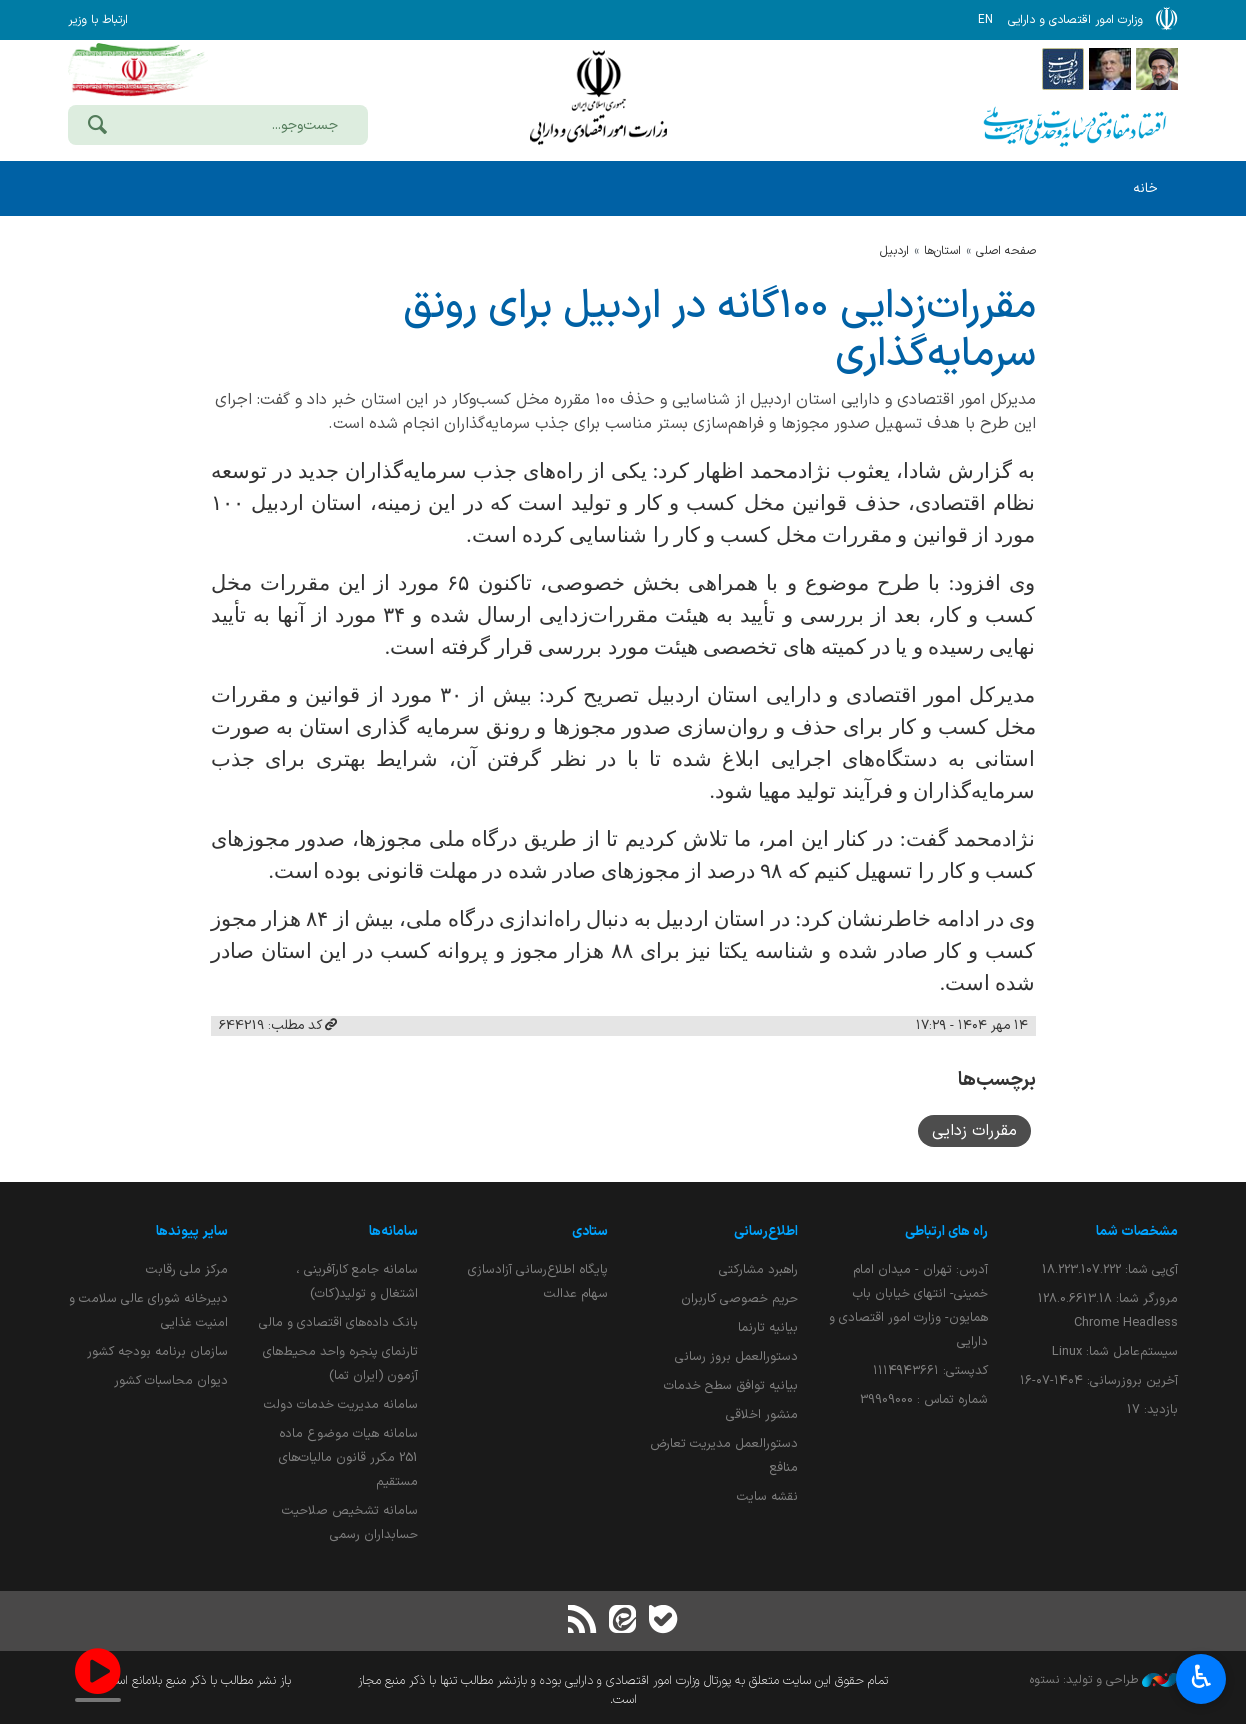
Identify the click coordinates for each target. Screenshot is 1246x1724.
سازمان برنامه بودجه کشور (157, 1351)
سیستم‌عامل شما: (1115, 1351)
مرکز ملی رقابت (187, 1269)
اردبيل (894, 251)
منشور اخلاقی (762, 1414)
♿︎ (1201, 1679)
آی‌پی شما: (1110, 1269)
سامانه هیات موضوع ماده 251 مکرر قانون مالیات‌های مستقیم (348, 1457)
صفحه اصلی (1006, 251)
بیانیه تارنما (768, 1327)
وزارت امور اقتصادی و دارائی (598, 97)
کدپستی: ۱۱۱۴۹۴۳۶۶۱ (930, 1370)
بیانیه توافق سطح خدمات (731, 1385)
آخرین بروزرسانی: (1099, 1380)
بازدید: (1152, 1409)
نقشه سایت (767, 1496)
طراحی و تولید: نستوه (1104, 1680)
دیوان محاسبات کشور (171, 1380)
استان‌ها (942, 251)
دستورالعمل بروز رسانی (736, 1356)
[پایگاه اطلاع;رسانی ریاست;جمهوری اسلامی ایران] (1110, 68)
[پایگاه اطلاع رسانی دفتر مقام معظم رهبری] (1157, 68)
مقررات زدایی (974, 1131)
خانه (1145, 188)
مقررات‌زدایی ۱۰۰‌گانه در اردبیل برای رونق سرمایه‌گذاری (719, 331)
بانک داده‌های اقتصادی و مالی (338, 1322)
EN (985, 20)
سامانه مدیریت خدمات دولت (341, 1404)
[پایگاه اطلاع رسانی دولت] (1063, 68)
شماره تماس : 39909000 (924, 1399)
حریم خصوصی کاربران (739, 1298)
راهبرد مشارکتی (758, 1269)
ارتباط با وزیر (98, 20)
